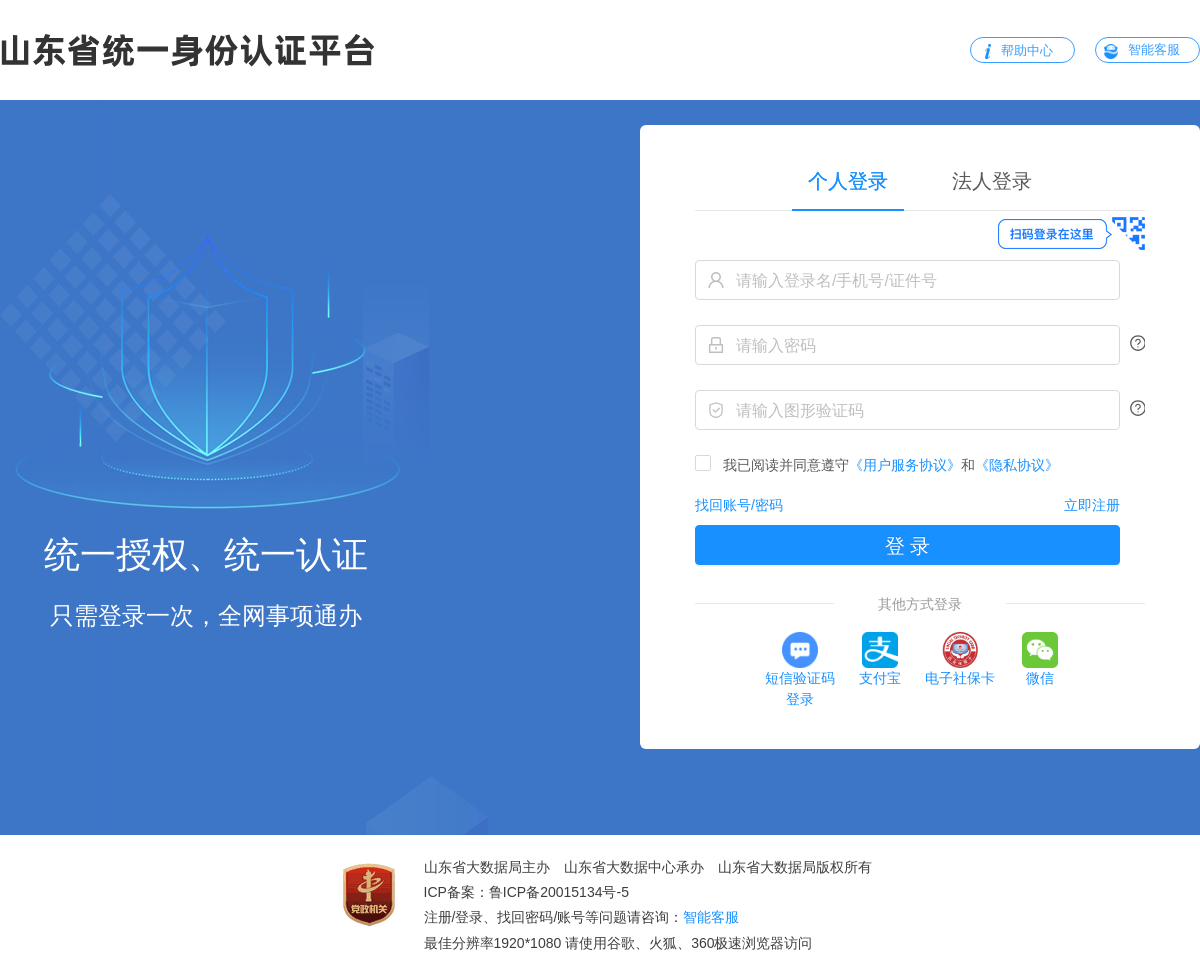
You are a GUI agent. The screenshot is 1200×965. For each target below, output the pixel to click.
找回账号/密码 (739, 505)
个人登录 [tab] (848, 181)
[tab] (992, 181)
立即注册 (1092, 505)
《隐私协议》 (1017, 465)
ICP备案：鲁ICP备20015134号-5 (526, 892)
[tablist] (920, 180)
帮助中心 (1027, 50)
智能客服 (1154, 49)
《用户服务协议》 (905, 465)
